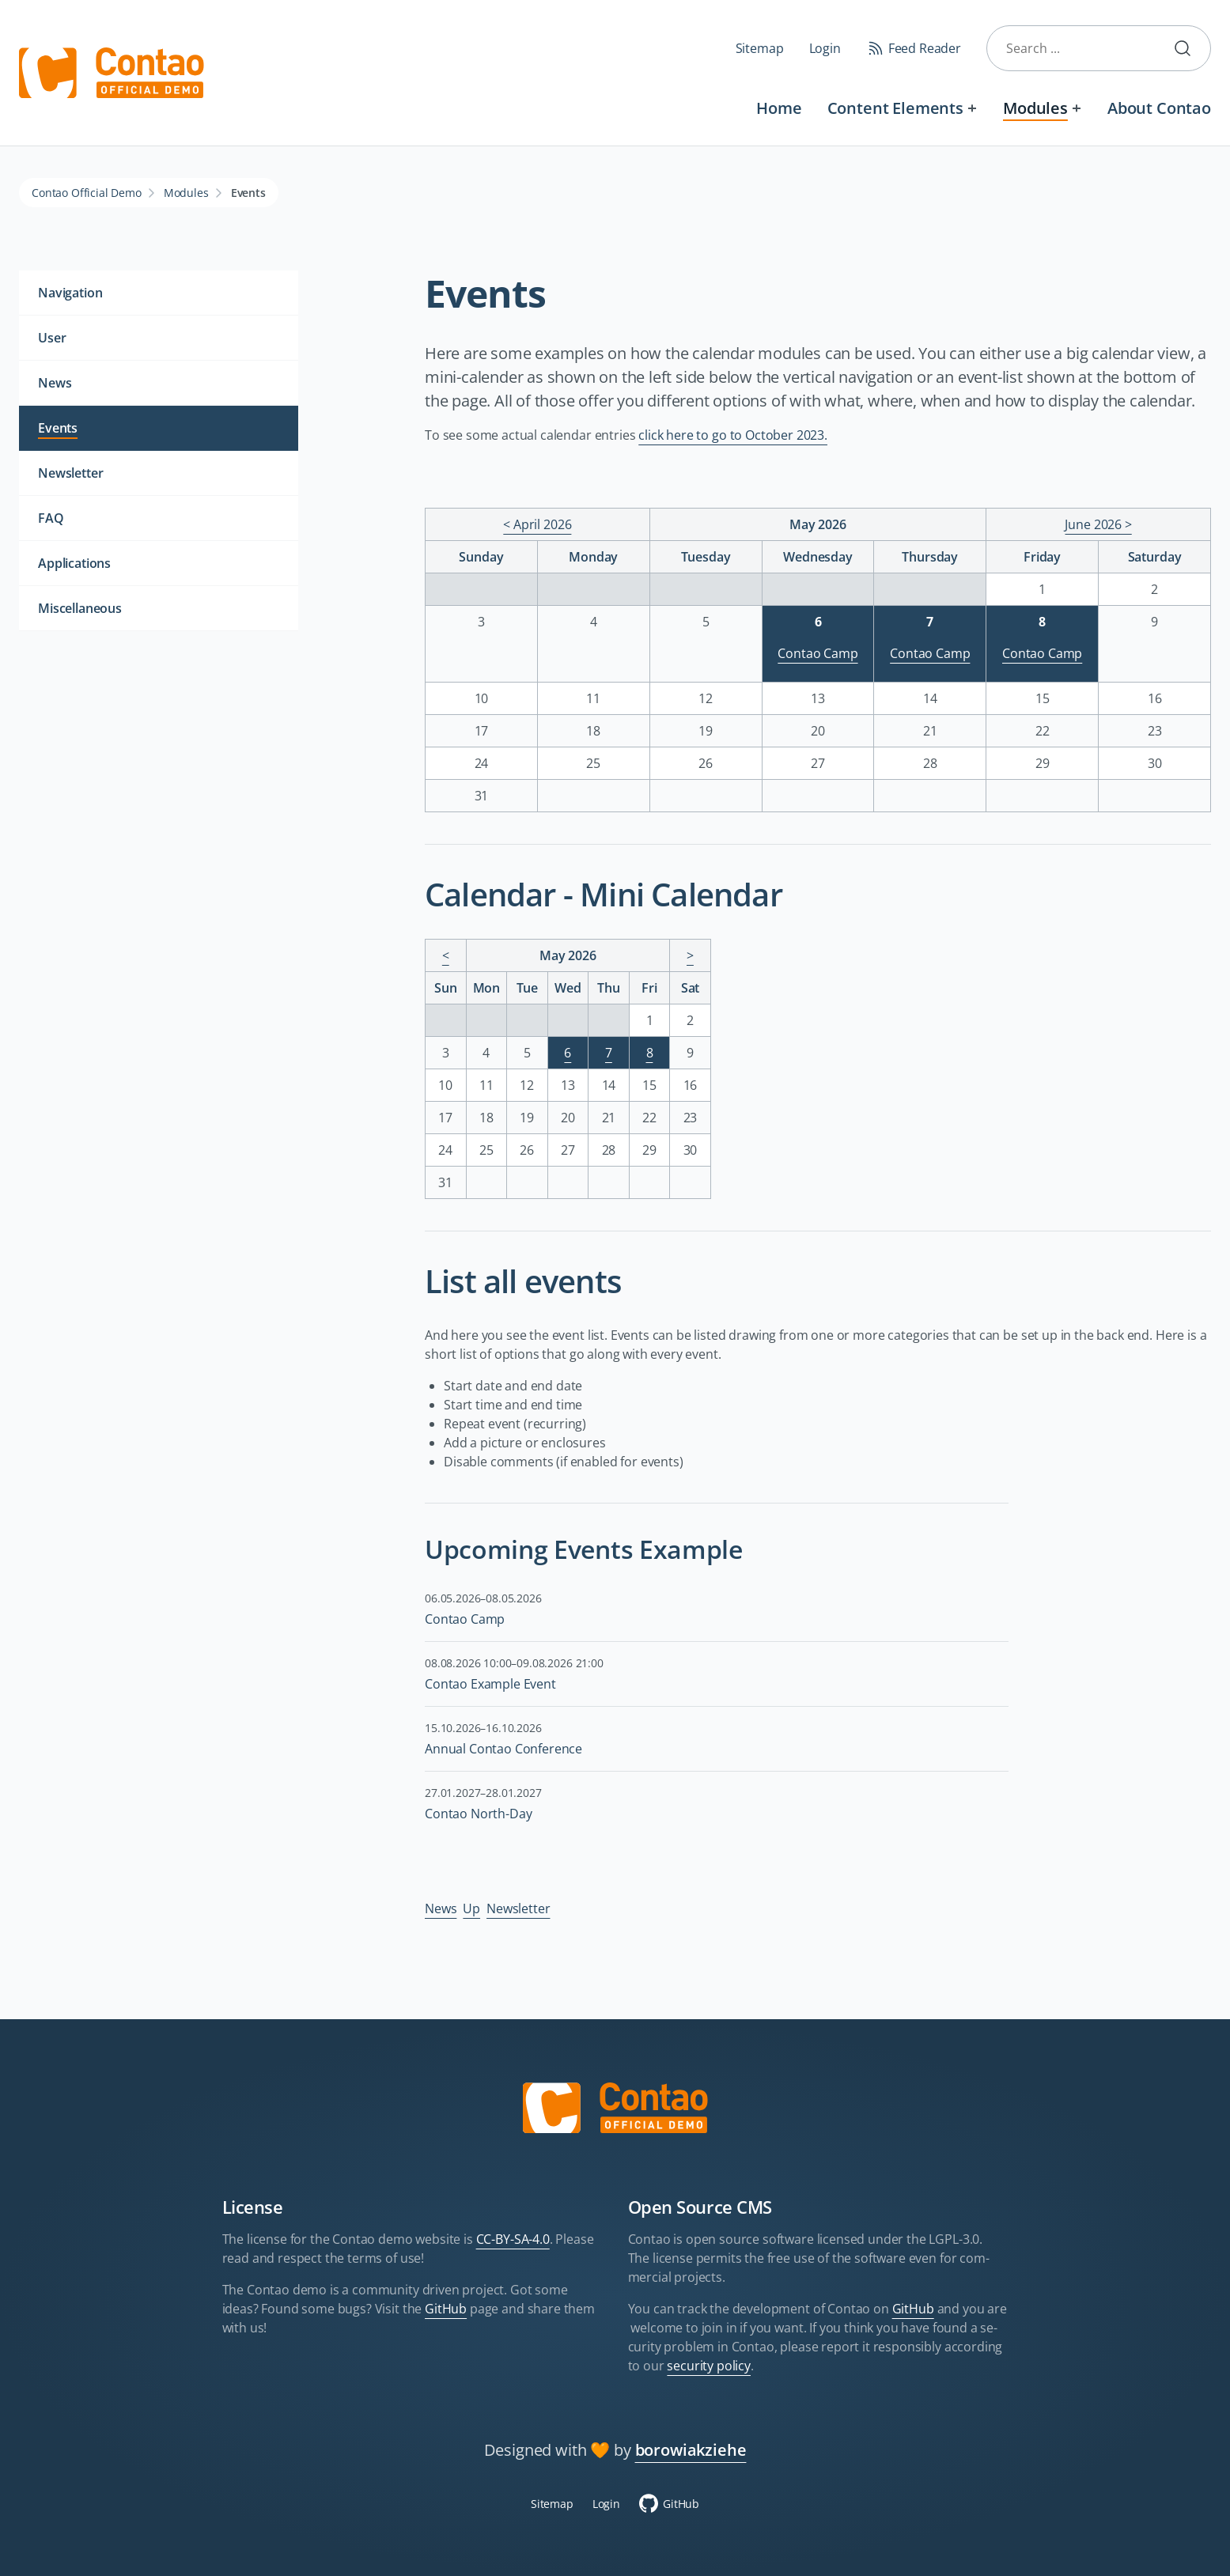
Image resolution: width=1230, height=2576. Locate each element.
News (440, 1908)
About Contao (1159, 108)
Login (825, 48)
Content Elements (895, 108)
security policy (709, 2365)
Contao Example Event (490, 1684)
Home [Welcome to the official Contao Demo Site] (778, 108)
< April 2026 (537, 524)
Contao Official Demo (87, 192)
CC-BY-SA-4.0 (513, 2239)
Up (471, 1908)
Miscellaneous (80, 608)
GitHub (446, 2308)
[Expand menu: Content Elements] (972, 108)
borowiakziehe (691, 2450)
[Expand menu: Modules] (1077, 108)
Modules (1035, 108)
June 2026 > (1098, 524)
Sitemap (760, 48)
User (52, 337)
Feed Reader (924, 48)
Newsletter (518, 1908)
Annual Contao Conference (503, 1748)
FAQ (51, 518)
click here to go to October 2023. (732, 435)
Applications (74, 563)
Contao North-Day (478, 1813)
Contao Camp (817, 653)
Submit (1189, 48)
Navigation (70, 292)
